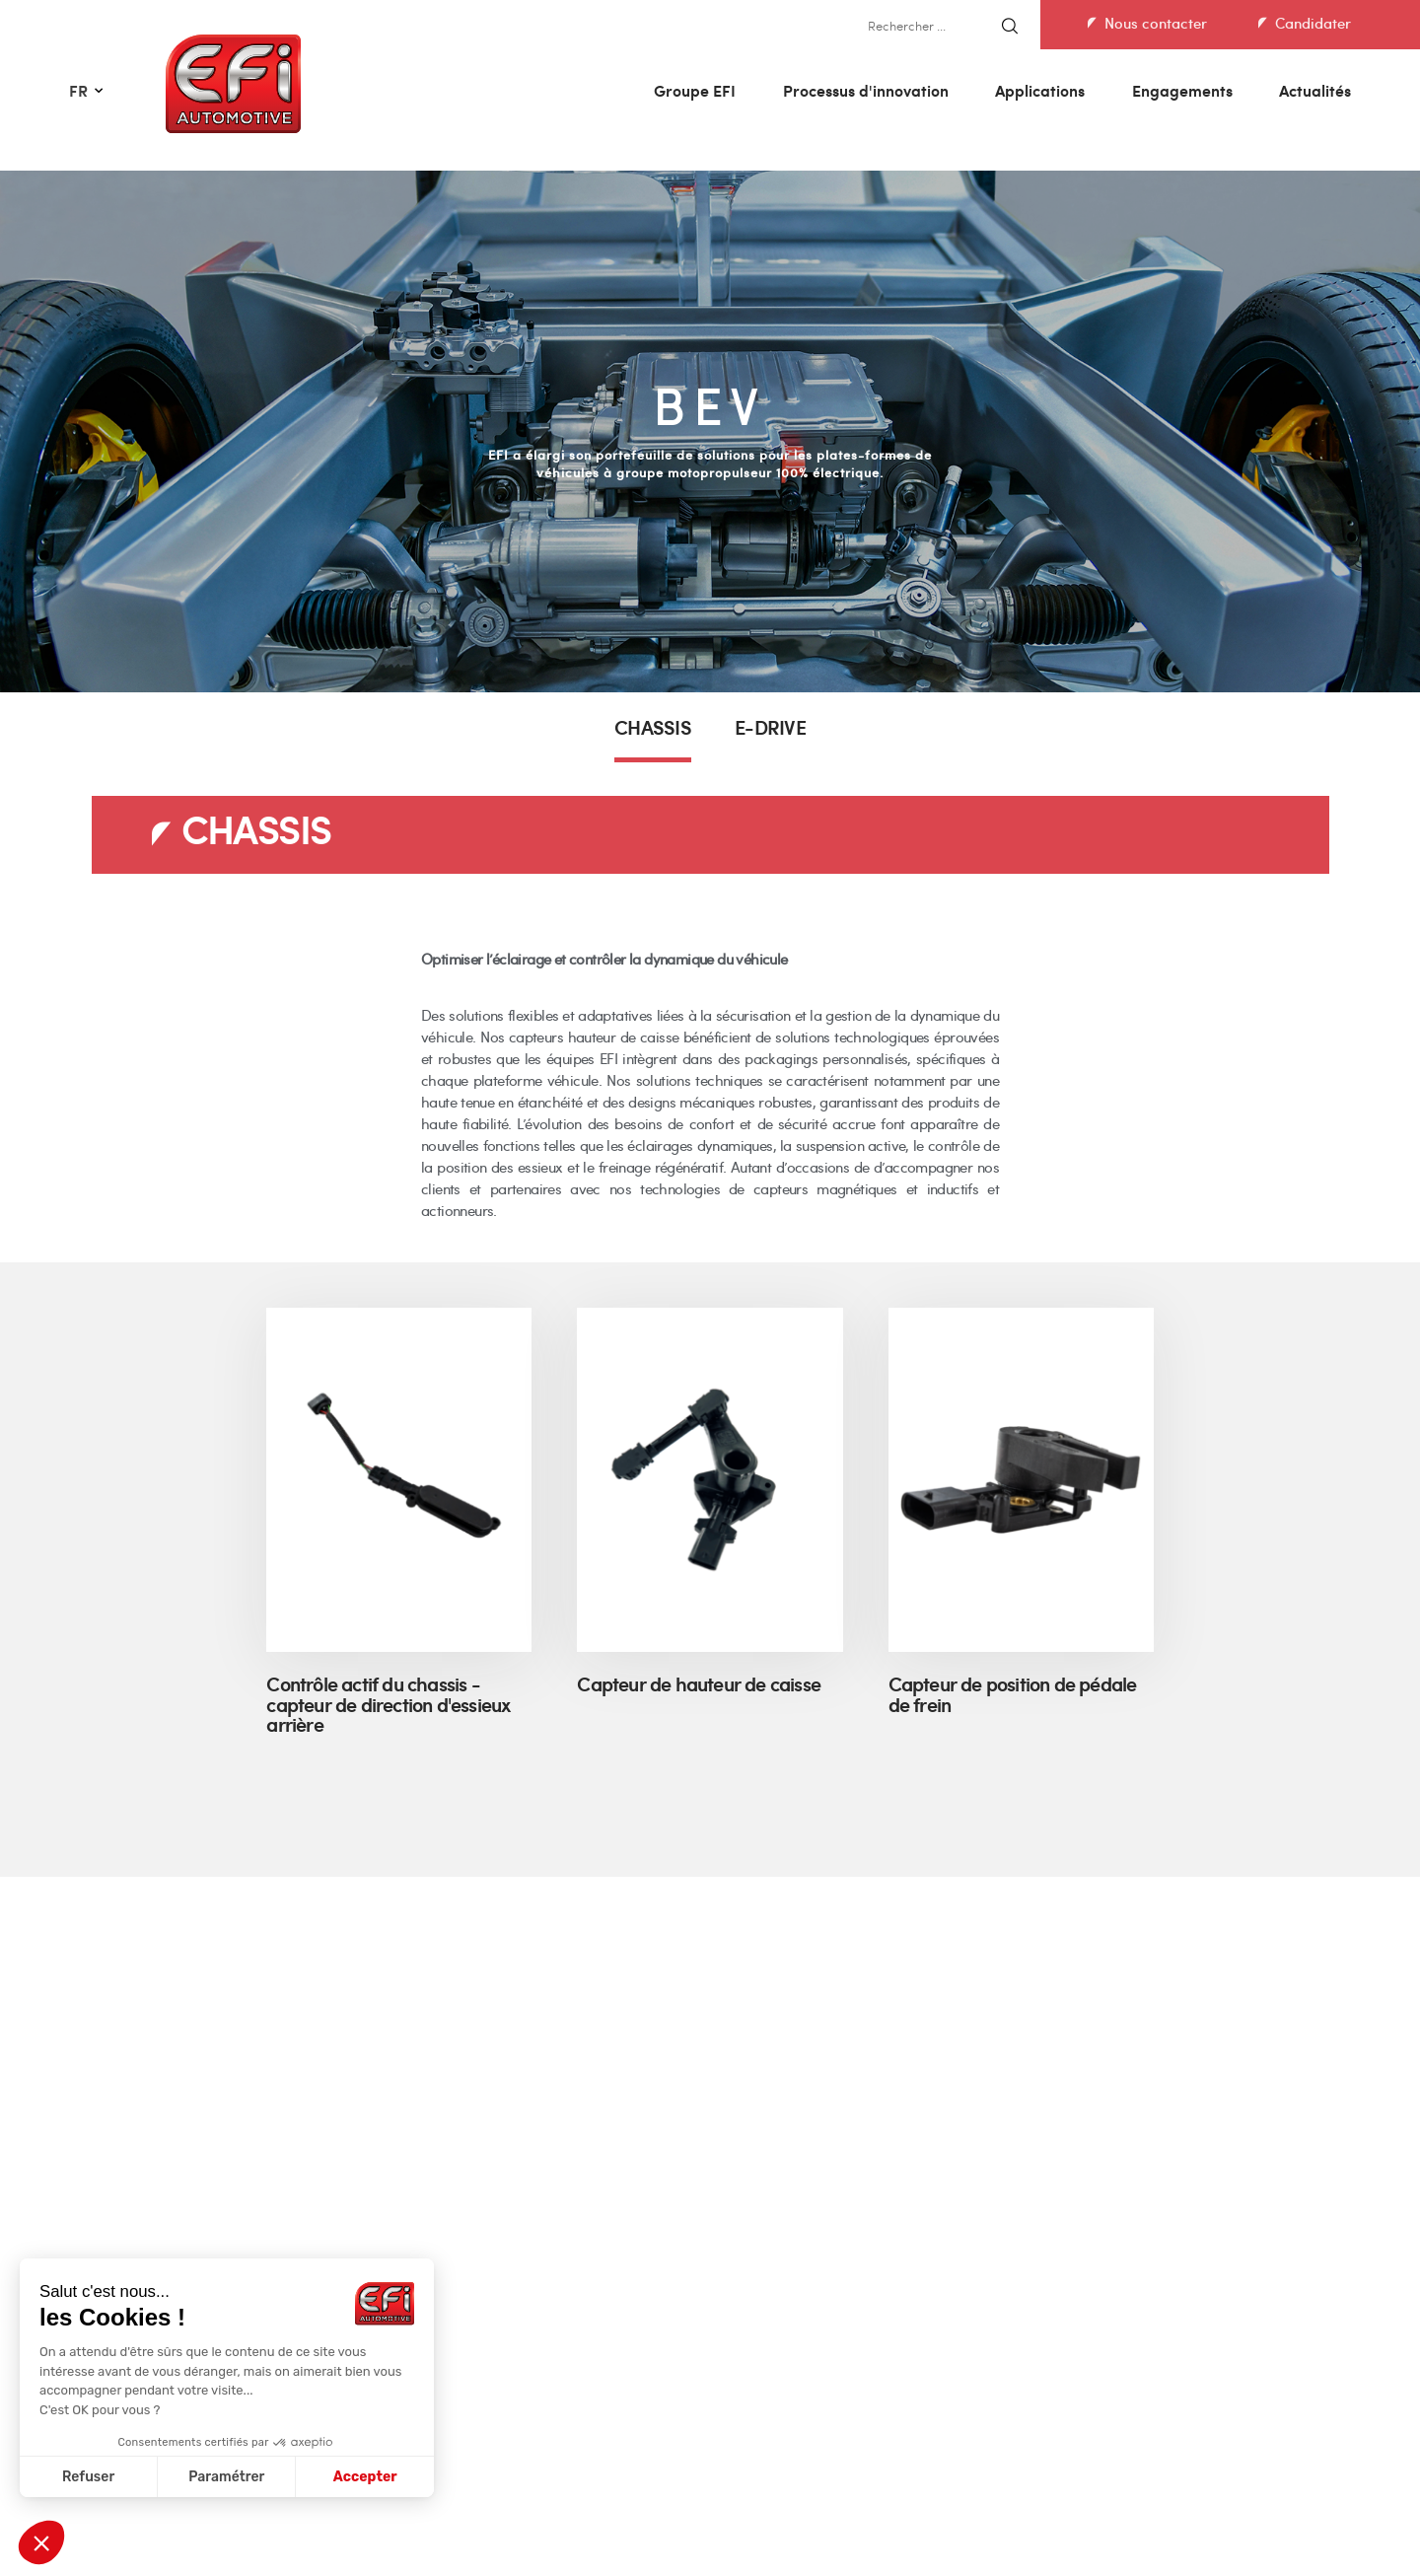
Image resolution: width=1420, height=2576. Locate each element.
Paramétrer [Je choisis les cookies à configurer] (226, 2477)
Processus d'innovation (866, 90)
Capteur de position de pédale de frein (1012, 1697)
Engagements (1182, 90)
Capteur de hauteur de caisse (698, 1686)
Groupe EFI (695, 90)
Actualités (1315, 90)
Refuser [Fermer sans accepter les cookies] (88, 2477)
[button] (41, 2542)
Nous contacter (1155, 23)
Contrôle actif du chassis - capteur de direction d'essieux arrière (388, 1707)
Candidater (1313, 23)
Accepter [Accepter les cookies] (365, 2477)
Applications (1040, 90)
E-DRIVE (770, 730)
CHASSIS (652, 730)
